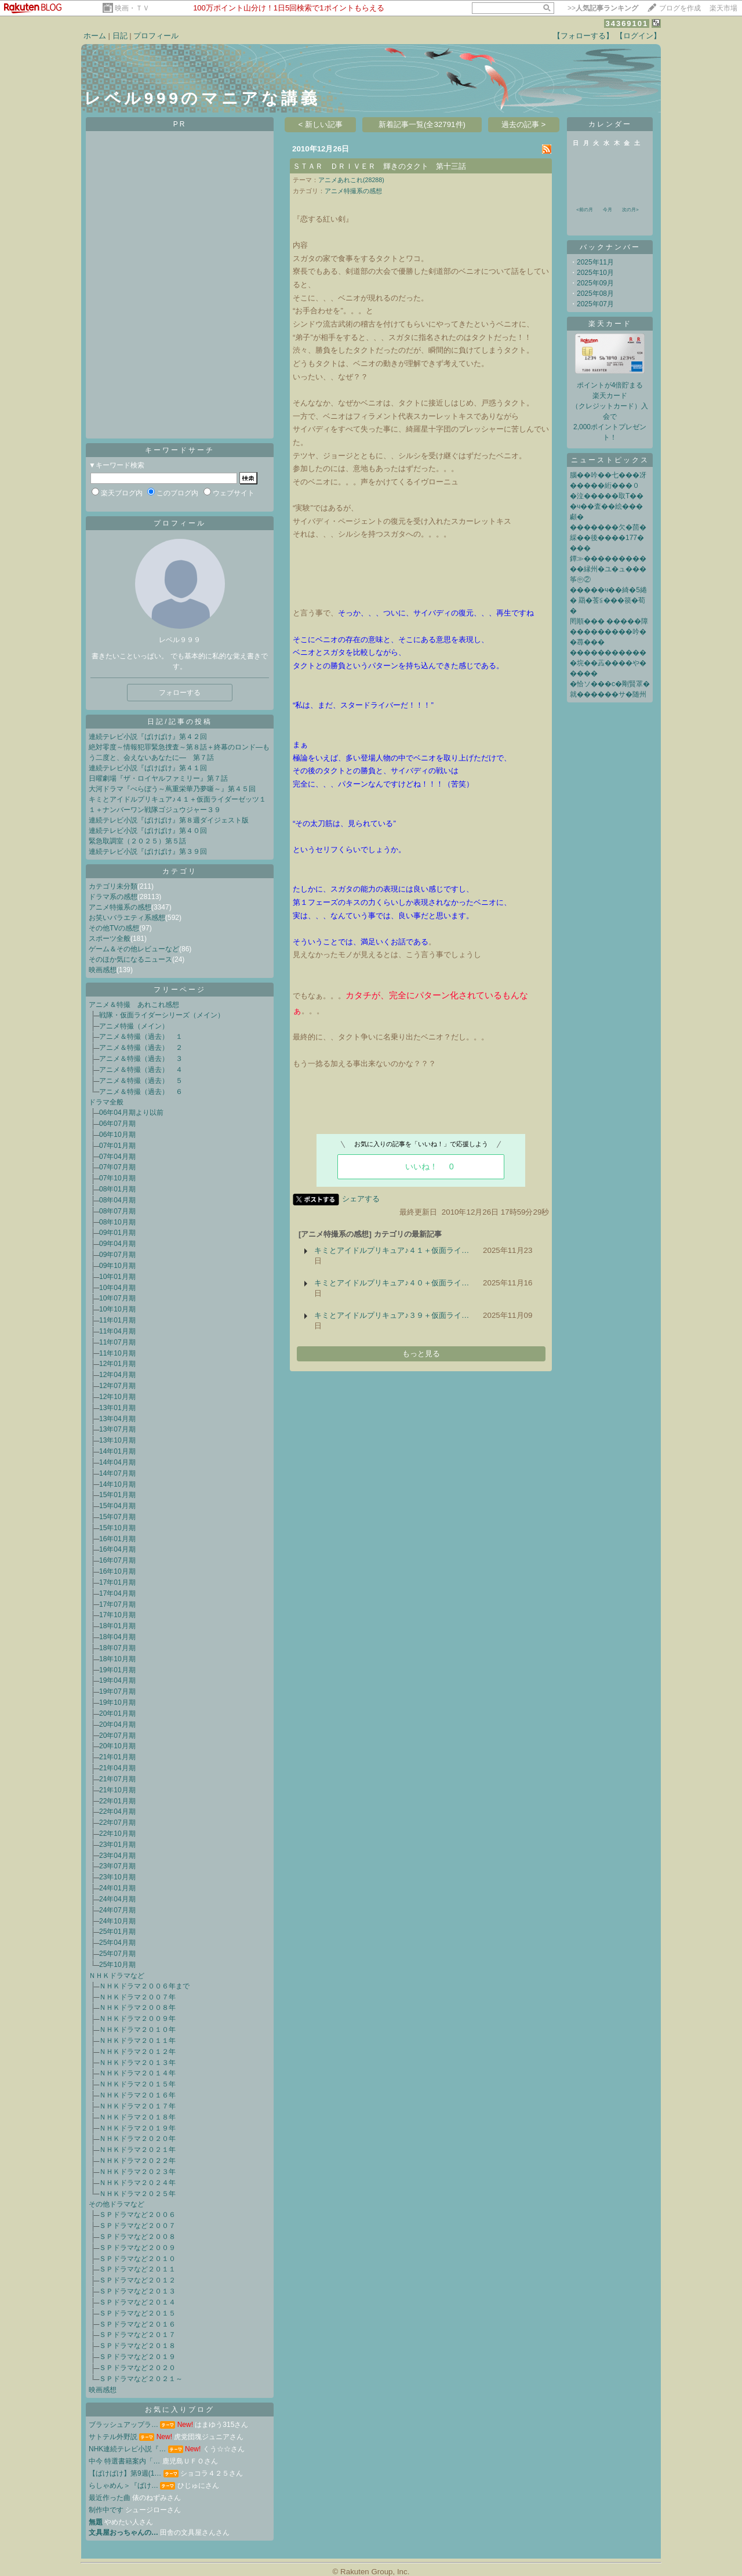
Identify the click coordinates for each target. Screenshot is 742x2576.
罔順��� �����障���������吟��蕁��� (609, 631)
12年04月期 (117, 1375)
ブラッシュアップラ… (123, 2425)
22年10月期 (117, 1833)
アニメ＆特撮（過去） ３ (141, 1059)
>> (603, 8)
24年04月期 (117, 1899)
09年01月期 (117, 1233)
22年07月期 (117, 1822)
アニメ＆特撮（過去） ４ (141, 1070)
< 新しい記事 (321, 124)
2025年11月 (595, 262)
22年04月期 (117, 1811)
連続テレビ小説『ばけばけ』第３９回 (148, 851)
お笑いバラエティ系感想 (127, 918)
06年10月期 (117, 1135)
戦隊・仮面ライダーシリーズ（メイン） (161, 1015)
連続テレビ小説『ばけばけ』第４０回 (148, 831)
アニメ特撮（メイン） (134, 1026)
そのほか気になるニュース (130, 959)
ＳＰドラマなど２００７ (137, 2226)
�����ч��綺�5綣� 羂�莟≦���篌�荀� (608, 600)
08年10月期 (117, 1222)
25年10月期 (117, 1965)
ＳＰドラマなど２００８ (137, 2237)
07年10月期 (117, 1178)
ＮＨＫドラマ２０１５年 (137, 2084)
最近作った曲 (109, 2498)
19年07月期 (117, 1691)
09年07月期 (117, 1255)
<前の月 (584, 209)
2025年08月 (595, 293)
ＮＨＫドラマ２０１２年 (137, 2052)
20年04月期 (117, 1724)
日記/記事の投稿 (179, 722)
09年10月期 (117, 1266)
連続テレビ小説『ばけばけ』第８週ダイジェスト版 (169, 820)
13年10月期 (117, 1440)
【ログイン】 (638, 35)
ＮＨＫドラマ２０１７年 (137, 2106)
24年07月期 (117, 1910)
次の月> (630, 209)
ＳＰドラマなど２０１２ (137, 2280)
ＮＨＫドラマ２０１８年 (137, 2117)
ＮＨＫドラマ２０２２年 (137, 2161)
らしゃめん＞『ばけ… (123, 2485)
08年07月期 (117, 1211)
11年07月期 (117, 1342)
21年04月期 (117, 1768)
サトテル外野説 (113, 2437)
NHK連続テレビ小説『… (127, 2449)
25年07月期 (117, 1954)
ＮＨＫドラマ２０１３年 (137, 2063)
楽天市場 (723, 8)
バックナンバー (610, 247)
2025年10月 (595, 273)
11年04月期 (117, 1331)
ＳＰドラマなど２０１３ (137, 2291)
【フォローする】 (583, 35)
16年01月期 (117, 1539)
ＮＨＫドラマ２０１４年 (137, 2073)
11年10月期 (117, 1353)
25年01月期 (117, 1932)
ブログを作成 (680, 8)
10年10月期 (117, 1309)
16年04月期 (117, 1549)
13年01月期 (117, 1408)
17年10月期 (117, 1615)
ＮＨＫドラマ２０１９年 (137, 2128)
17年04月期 (117, 1593)
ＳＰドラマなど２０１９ (137, 2357)
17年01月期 (117, 1582)
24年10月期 (117, 1921)
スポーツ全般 (109, 938)
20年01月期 (117, 1713)
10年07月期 (117, 1298)
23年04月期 (117, 1856)
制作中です (106, 2510)
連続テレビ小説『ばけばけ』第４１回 (148, 768)
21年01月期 (117, 1757)
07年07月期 (117, 1167)
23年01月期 (117, 1844)
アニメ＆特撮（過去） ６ (141, 1092)
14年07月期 (117, 1473)
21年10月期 (117, 1790)
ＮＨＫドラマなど (116, 1976)
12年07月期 (117, 1386)
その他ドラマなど (116, 2204)
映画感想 (103, 970)
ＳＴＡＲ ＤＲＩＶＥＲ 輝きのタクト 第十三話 (379, 166)
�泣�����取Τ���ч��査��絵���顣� (606, 506)
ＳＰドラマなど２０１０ (137, 2259)
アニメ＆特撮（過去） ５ (141, 1081)
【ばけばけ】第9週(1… (125, 2473)
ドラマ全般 (106, 1102)
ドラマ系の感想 (113, 897)
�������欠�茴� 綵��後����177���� (608, 537)
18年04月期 (117, 1637)
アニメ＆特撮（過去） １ (141, 1036)
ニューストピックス (610, 460)
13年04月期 (117, 1419)
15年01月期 (117, 1495)
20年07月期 (117, 1735)
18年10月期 (117, 1659)
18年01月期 (117, 1626)
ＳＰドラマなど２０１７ (137, 2335)
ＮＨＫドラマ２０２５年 (137, 2194)
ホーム (94, 35)
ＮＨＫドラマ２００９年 (137, 2019)
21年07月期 (117, 1779)
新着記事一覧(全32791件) (422, 124)
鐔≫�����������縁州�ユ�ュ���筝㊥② (608, 569)
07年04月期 (117, 1157)
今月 (607, 209)
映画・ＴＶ (132, 8)
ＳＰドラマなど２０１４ (137, 2302)
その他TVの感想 (114, 928)
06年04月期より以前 (131, 1112)
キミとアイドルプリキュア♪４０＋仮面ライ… (391, 1282)
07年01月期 (117, 1146)
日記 (120, 35)
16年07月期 (117, 1560)
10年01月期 (117, 1277)
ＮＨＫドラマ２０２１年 (137, 2150)
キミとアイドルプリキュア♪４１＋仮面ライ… (391, 1250)
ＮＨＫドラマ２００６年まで (144, 1986)
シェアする (361, 1198)
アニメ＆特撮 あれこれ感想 (134, 1005)
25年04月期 (117, 1943)
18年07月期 (117, 1648)
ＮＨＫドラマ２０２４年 (137, 2183)
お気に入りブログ (179, 2409)
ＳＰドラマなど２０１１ (137, 2269)
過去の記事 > (523, 124)
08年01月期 (117, 1189)
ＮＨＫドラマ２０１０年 (137, 2030)
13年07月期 (117, 1429)
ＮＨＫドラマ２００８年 (137, 2007)
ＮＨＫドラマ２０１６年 (137, 2095)
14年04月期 (117, 1462)
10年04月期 (117, 1288)
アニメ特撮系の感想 (120, 907)
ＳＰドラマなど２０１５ (137, 2313)
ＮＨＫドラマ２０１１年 (137, 2041)
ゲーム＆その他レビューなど (134, 949)
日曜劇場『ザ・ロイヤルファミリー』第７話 (158, 778)
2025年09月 (595, 283)
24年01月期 (117, 1888)
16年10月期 (117, 1571)
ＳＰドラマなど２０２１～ (141, 2379)
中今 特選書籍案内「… (124, 2461)
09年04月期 (117, 1244)
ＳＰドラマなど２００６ (137, 2215)
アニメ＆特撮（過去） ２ (141, 1048)
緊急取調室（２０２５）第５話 (137, 841)
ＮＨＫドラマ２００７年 (137, 1997)
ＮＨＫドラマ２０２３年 (137, 2172)
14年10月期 (117, 1484)
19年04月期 (117, 1680)
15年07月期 (117, 1517)
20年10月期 (117, 1746)
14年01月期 (117, 1451)
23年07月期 (117, 1866)
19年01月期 (117, 1670)
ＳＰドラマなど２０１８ (137, 2346)
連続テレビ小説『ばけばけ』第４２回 (148, 737)
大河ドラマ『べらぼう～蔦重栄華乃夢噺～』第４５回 (172, 789)
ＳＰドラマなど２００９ (137, 2248)
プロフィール (156, 35)
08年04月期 (117, 1200)
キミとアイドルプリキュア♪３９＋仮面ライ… (391, 1315)
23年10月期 (117, 1877)
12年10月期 (117, 1397)
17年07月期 (117, 1604)
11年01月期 (117, 1320)
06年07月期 (117, 1123)
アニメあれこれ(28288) (351, 179)
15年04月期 (117, 1506)
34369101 (626, 23)
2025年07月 (595, 304)
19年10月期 (117, 1702)
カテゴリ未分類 (113, 886)
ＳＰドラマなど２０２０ (137, 2368)
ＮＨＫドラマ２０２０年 (137, 2139)
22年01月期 (117, 1801)
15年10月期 (117, 1528)
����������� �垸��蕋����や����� (608, 662)
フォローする (180, 693)
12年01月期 (117, 1364)
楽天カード (610, 324)
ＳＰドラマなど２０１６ (137, 2324)
